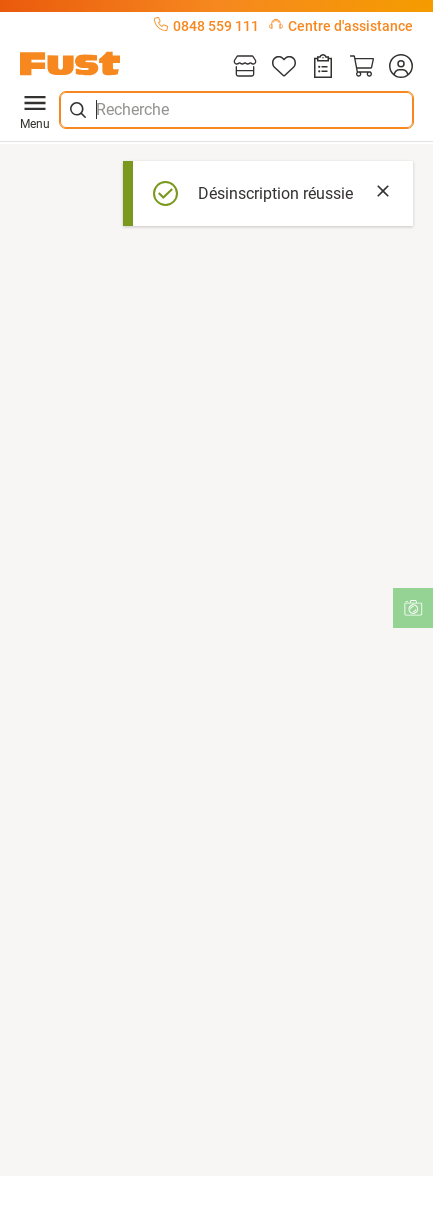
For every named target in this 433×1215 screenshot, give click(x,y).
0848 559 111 (206, 26)
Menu (35, 110)
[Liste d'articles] (284, 67)
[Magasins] (245, 67)
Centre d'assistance (341, 26)
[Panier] (362, 67)
